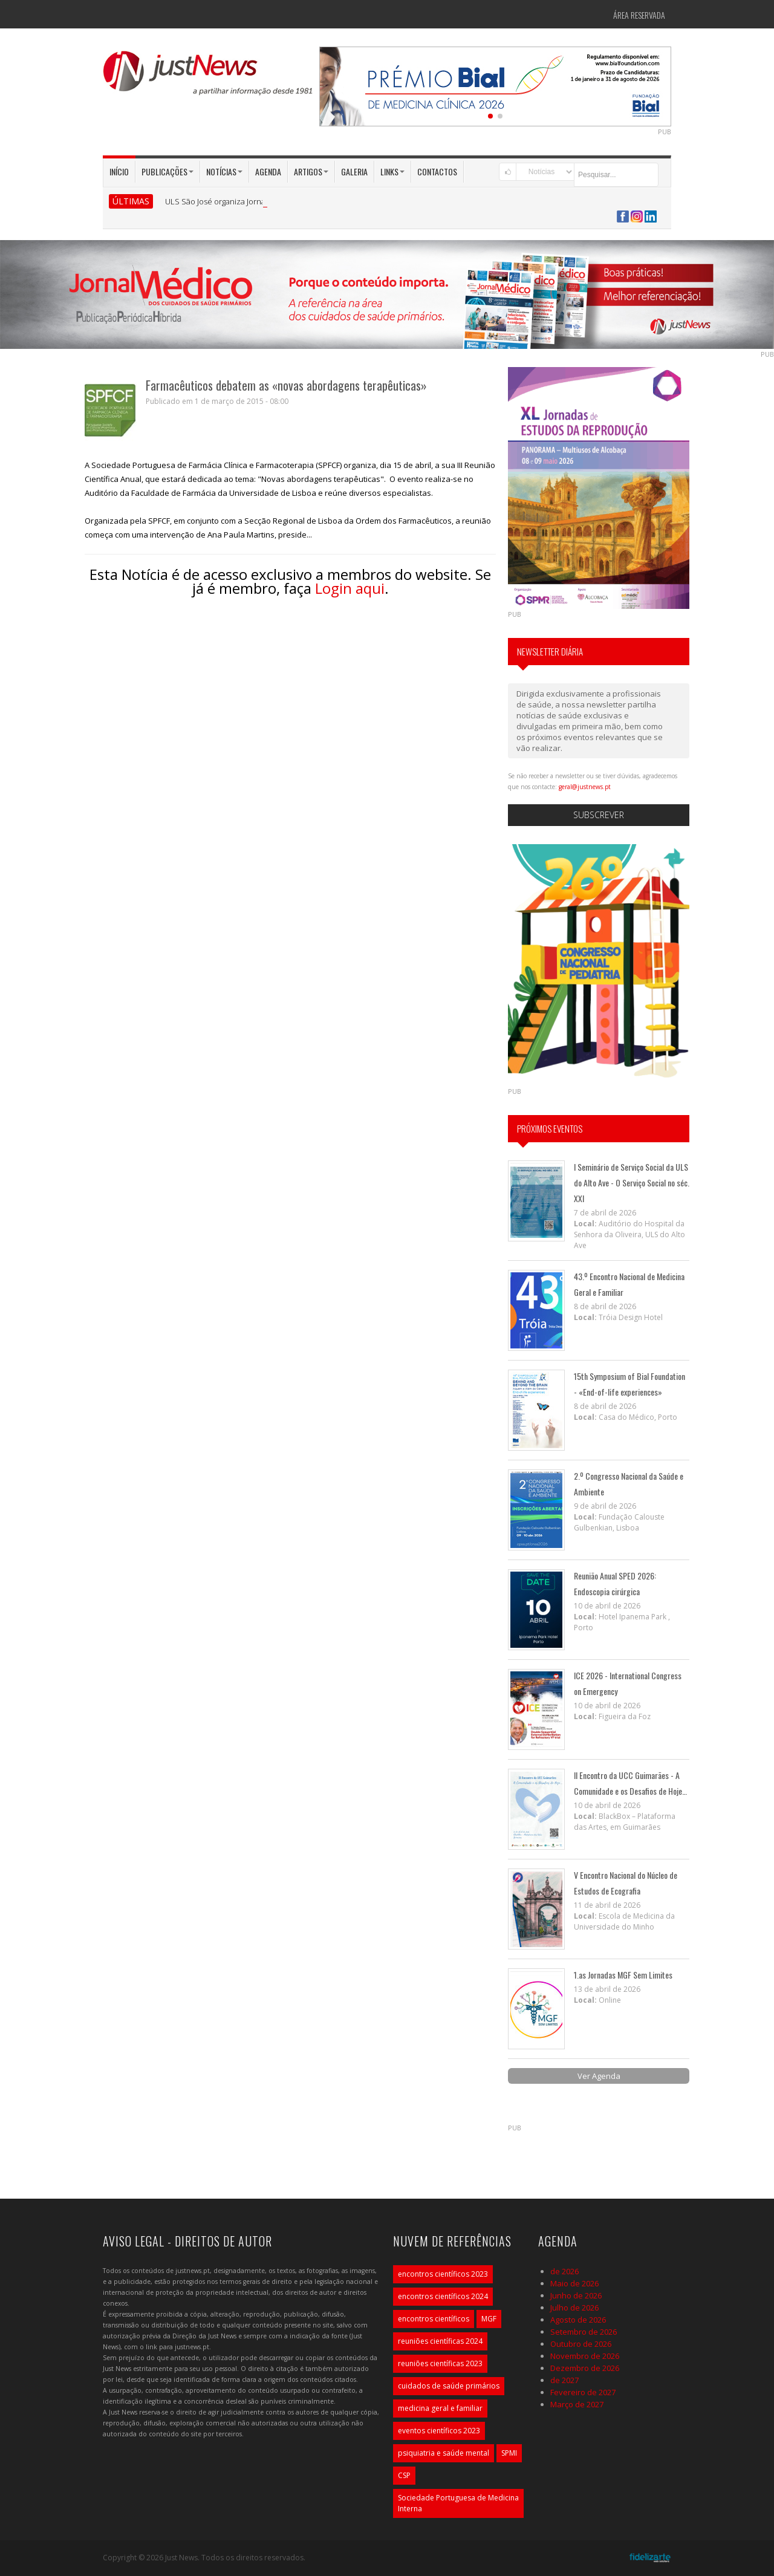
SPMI (509, 2453)
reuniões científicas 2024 (440, 2341)
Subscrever (598, 815)
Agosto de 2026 (578, 2319)
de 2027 (564, 2380)
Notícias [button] (224, 171)
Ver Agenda (598, 2075)
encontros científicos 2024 (443, 2296)
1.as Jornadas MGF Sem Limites (623, 1974)
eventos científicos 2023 (439, 2430)
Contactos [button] (437, 171)
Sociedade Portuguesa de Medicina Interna (458, 2503)
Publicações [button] (167, 171)
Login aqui (350, 588)
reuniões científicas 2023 (440, 2363)
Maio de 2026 (574, 2283)
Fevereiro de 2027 (583, 2392)
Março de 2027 (576, 2404)
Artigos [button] (311, 171)
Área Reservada (639, 14)
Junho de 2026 (576, 2295)
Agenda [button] (268, 171)
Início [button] (119, 171)
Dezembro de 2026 (584, 2368)
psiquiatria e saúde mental (443, 2453)
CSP (404, 2475)
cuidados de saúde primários (448, 2386)
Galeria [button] (354, 171)
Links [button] (392, 171)
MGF (488, 2319)
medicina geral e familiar (440, 2408)
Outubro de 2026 (580, 2343)
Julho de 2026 (574, 2307)
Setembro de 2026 (583, 2331)
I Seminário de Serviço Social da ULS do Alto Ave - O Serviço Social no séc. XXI (631, 1182)
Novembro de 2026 (584, 2355)
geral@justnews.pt (585, 786)
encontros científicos (433, 2319)
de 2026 (564, 2271)
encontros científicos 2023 (443, 2274)
